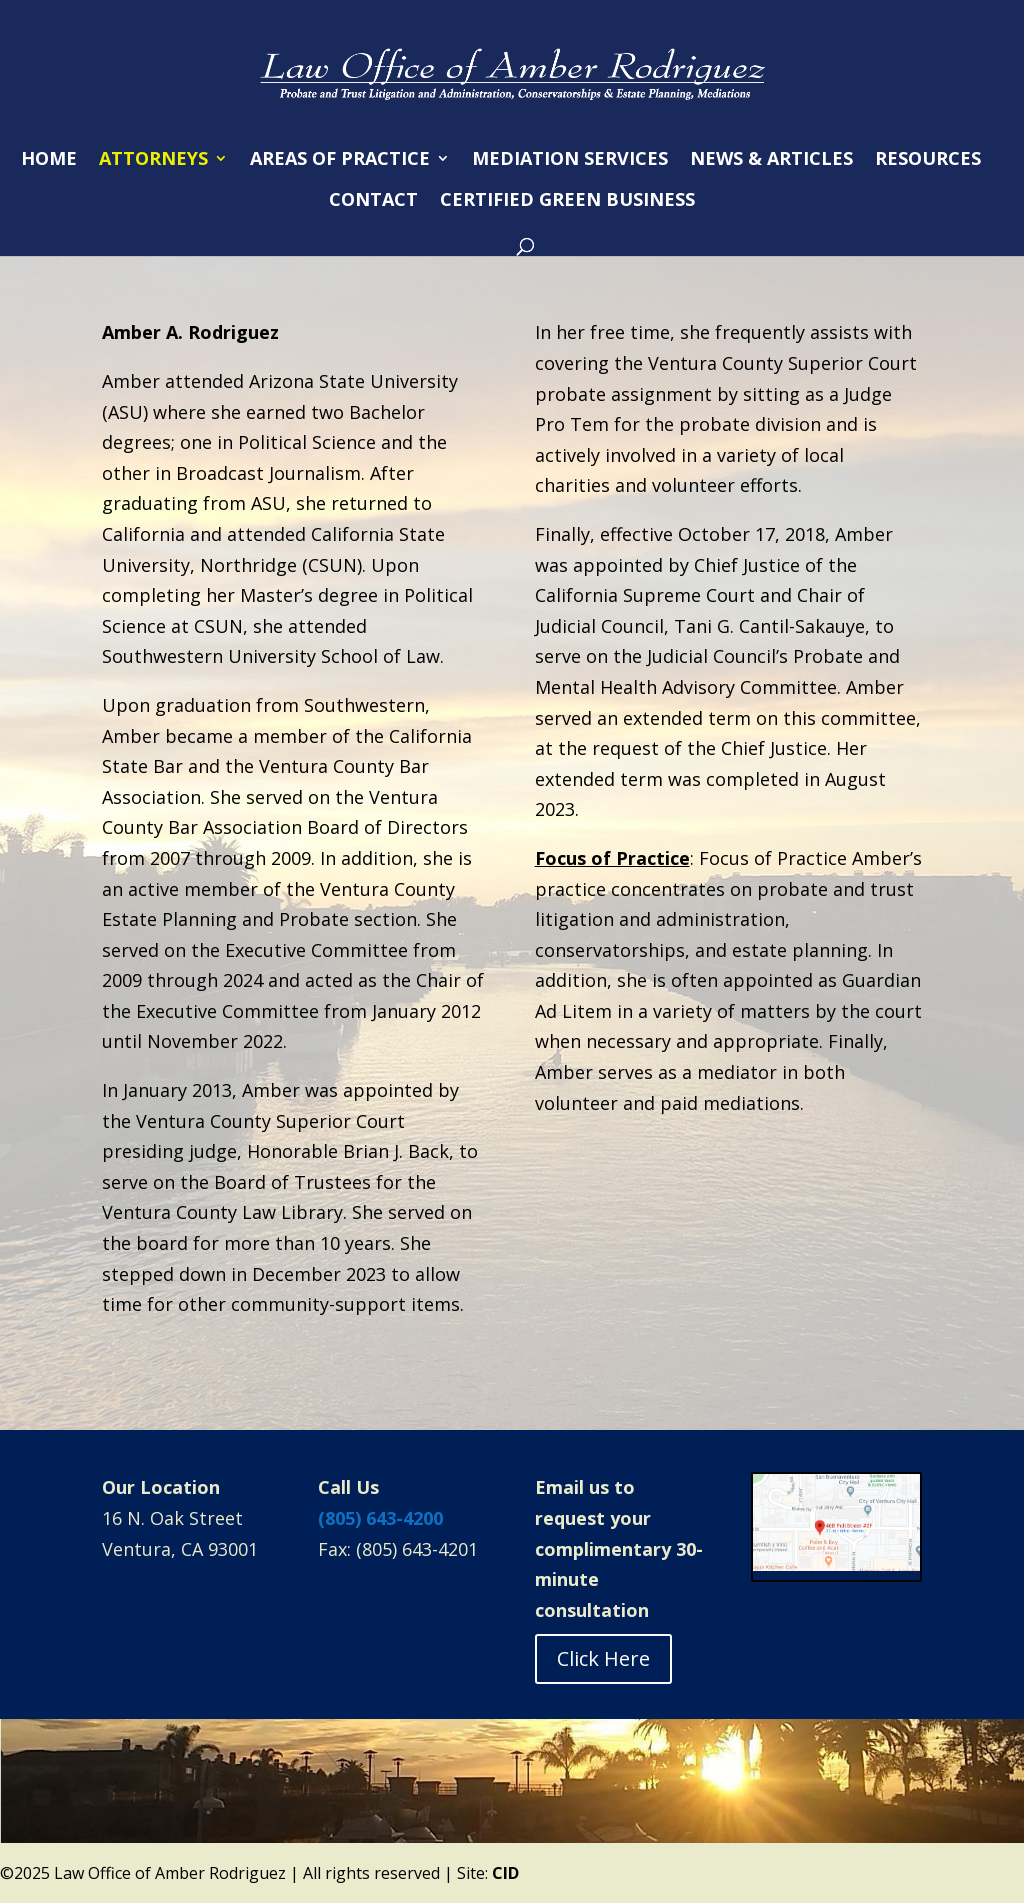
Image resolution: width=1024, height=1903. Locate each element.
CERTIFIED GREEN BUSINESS (567, 201)
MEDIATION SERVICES (570, 160)
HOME (49, 160)
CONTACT (373, 201)
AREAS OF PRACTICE (340, 160)
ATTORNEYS (153, 160)
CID (505, 1873)
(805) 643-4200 (380, 1518)
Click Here (603, 1658)
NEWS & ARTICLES (771, 160)
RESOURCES (928, 160)
